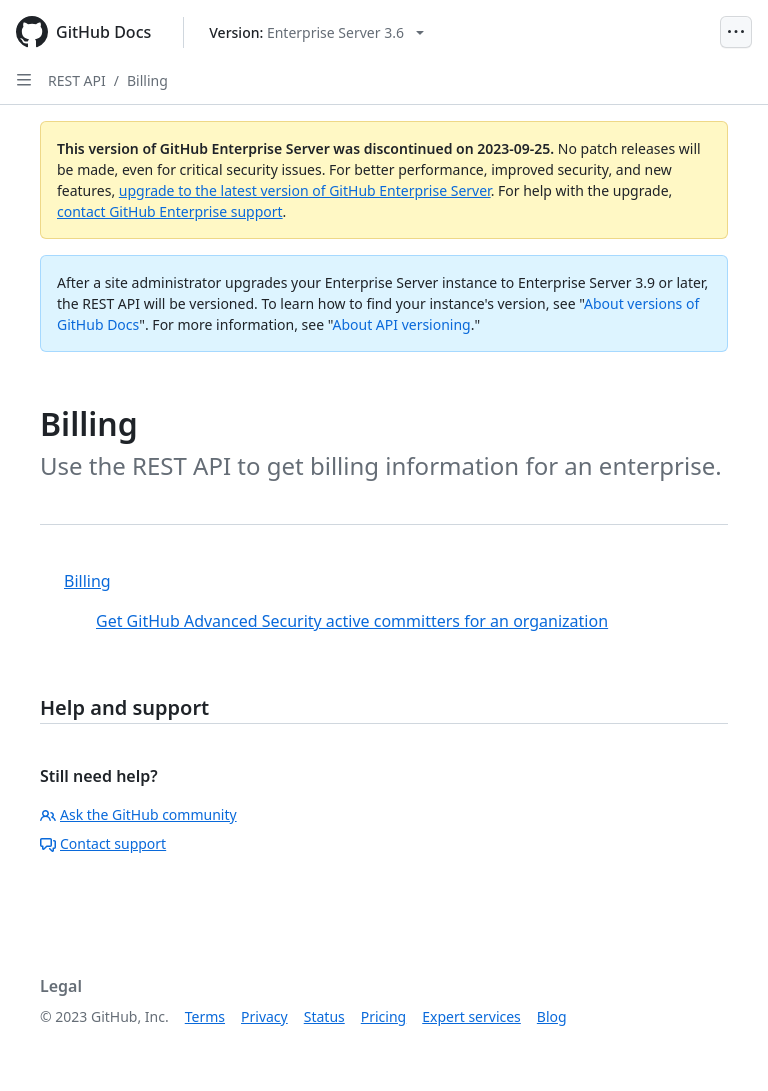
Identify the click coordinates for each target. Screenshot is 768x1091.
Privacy (264, 1016)
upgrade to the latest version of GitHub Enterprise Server (305, 190)
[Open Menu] (736, 32)
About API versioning (401, 324)
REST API (77, 80)
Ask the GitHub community (138, 814)
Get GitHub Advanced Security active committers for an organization (352, 621)
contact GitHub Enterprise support (170, 211)
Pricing (383, 1016)
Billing (147, 80)
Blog (552, 1016)
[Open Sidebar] (24, 80)
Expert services (471, 1016)
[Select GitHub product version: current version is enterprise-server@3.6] (316, 32)
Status (324, 1016)
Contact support (103, 843)
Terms (205, 1016)
